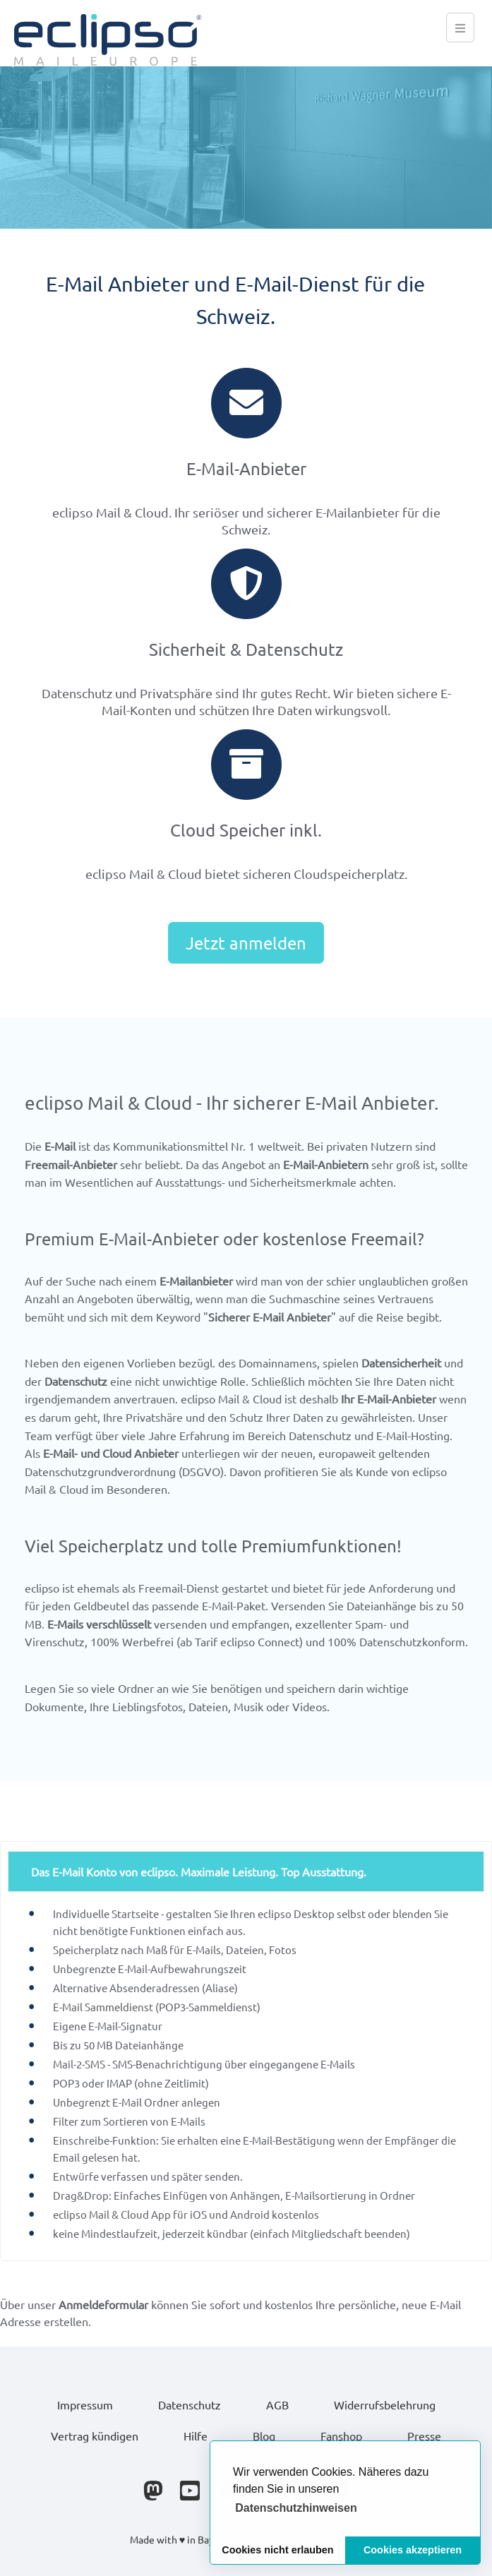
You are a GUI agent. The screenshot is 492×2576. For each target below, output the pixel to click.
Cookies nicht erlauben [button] (277, 2550)
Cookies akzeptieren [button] (413, 2550)
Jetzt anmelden (246, 943)
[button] (296, 2508)
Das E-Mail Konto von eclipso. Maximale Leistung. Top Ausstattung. (198, 1871)
